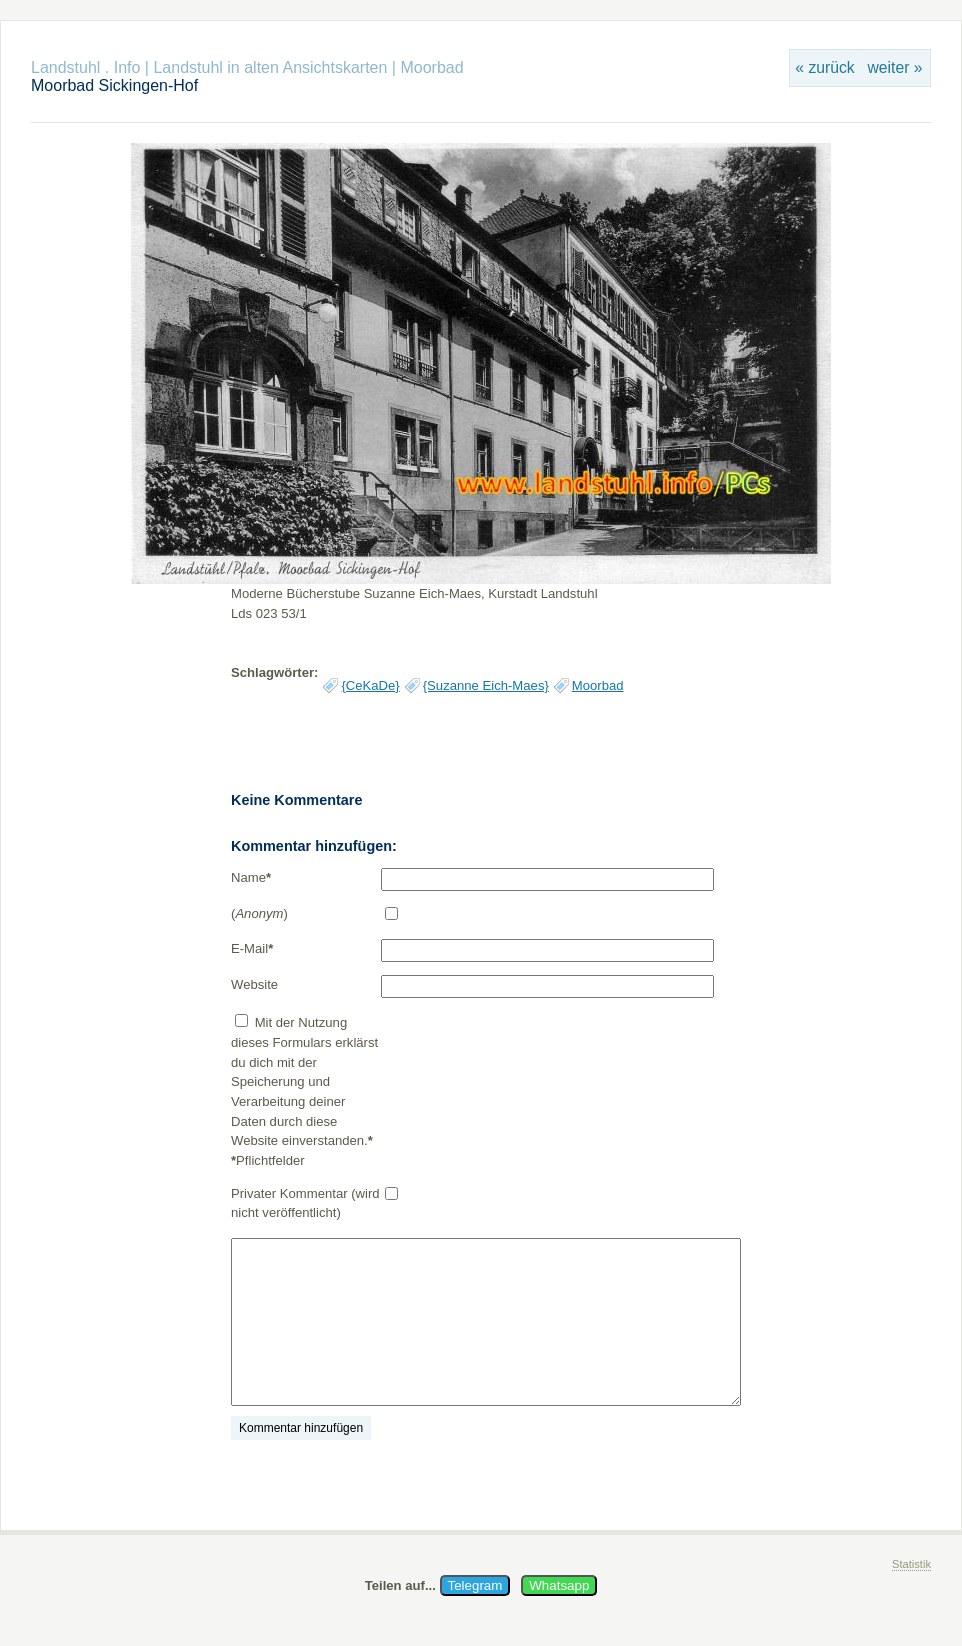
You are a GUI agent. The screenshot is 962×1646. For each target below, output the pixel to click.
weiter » (894, 67)
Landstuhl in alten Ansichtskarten (270, 67)
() (259, 913)
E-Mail (252, 948)
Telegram (475, 1585)
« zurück (824, 67)
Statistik (911, 1564)
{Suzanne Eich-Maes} (486, 685)
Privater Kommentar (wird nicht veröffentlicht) (305, 1203)
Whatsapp (559, 1585)
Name (251, 877)
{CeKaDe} (370, 685)
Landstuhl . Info (85, 67)
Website (254, 984)
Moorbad (431, 67)
